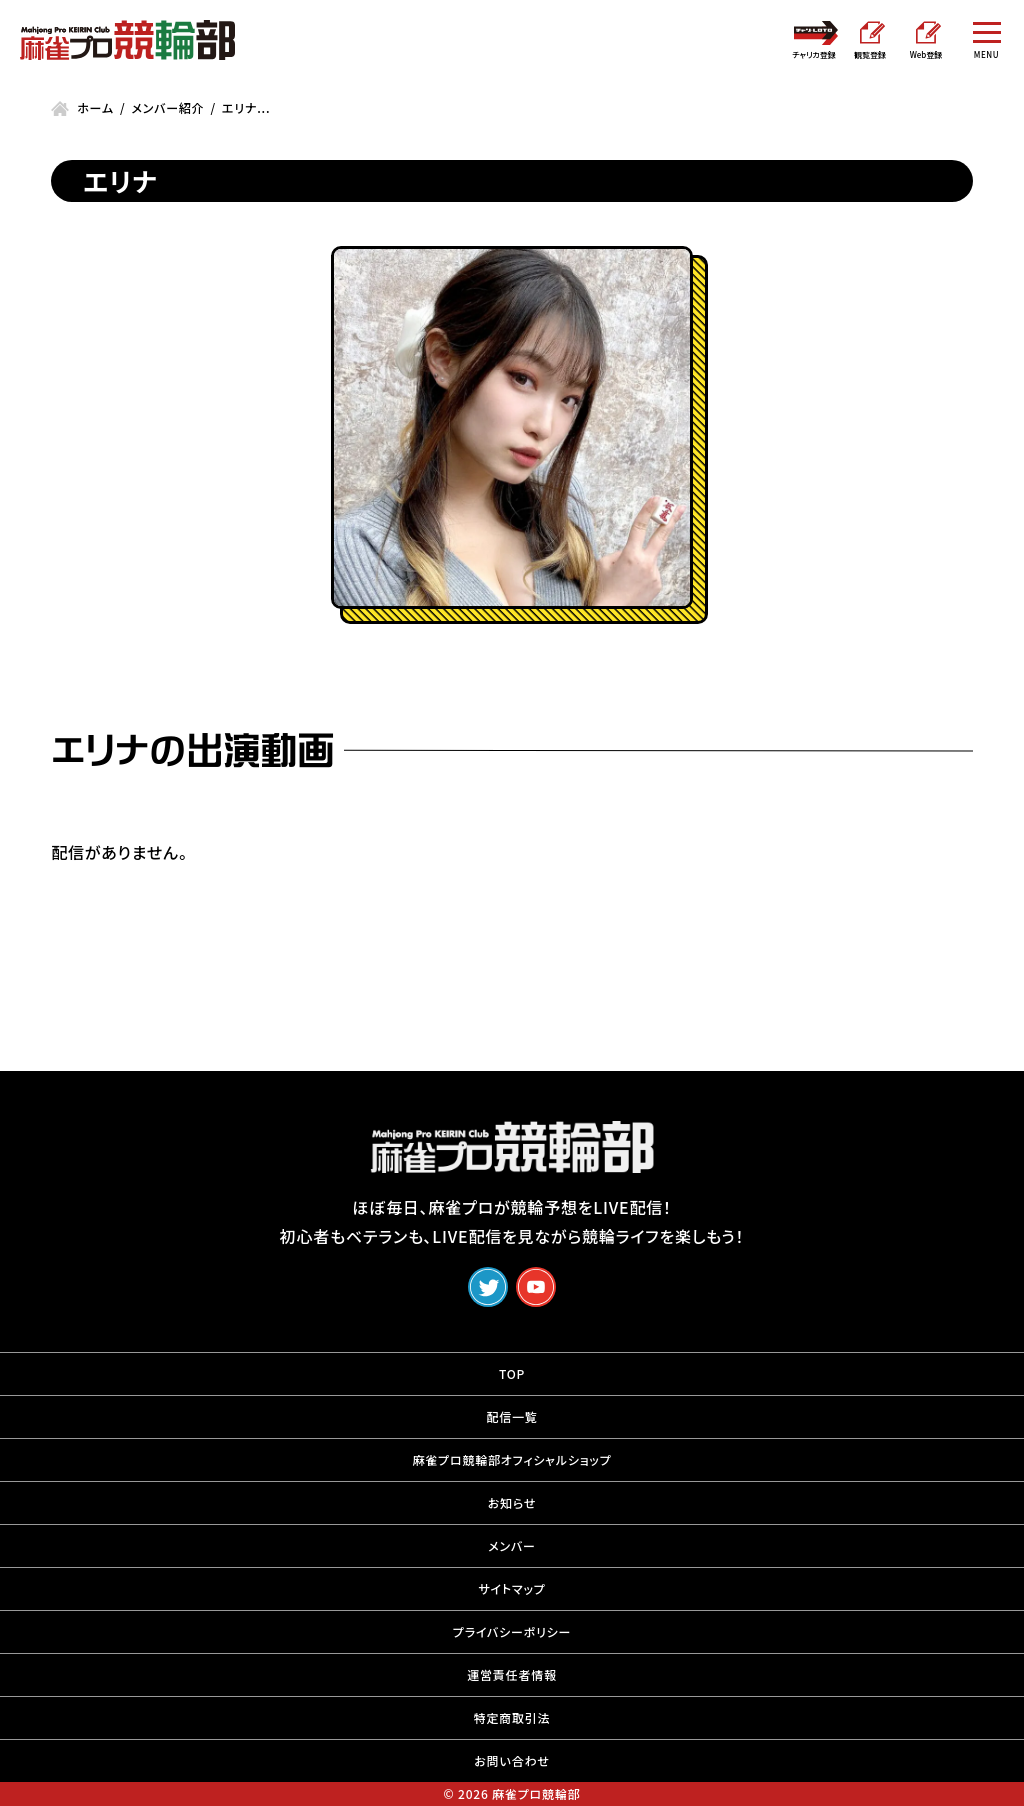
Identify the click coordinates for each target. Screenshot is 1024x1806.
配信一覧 (511, 1416)
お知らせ (512, 1502)
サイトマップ (511, 1588)
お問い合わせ (511, 1760)
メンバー (512, 1545)
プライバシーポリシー (512, 1631)
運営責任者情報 (512, 1674)
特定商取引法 (512, 1717)
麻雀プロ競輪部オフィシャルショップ (511, 1459)
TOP (512, 1373)
